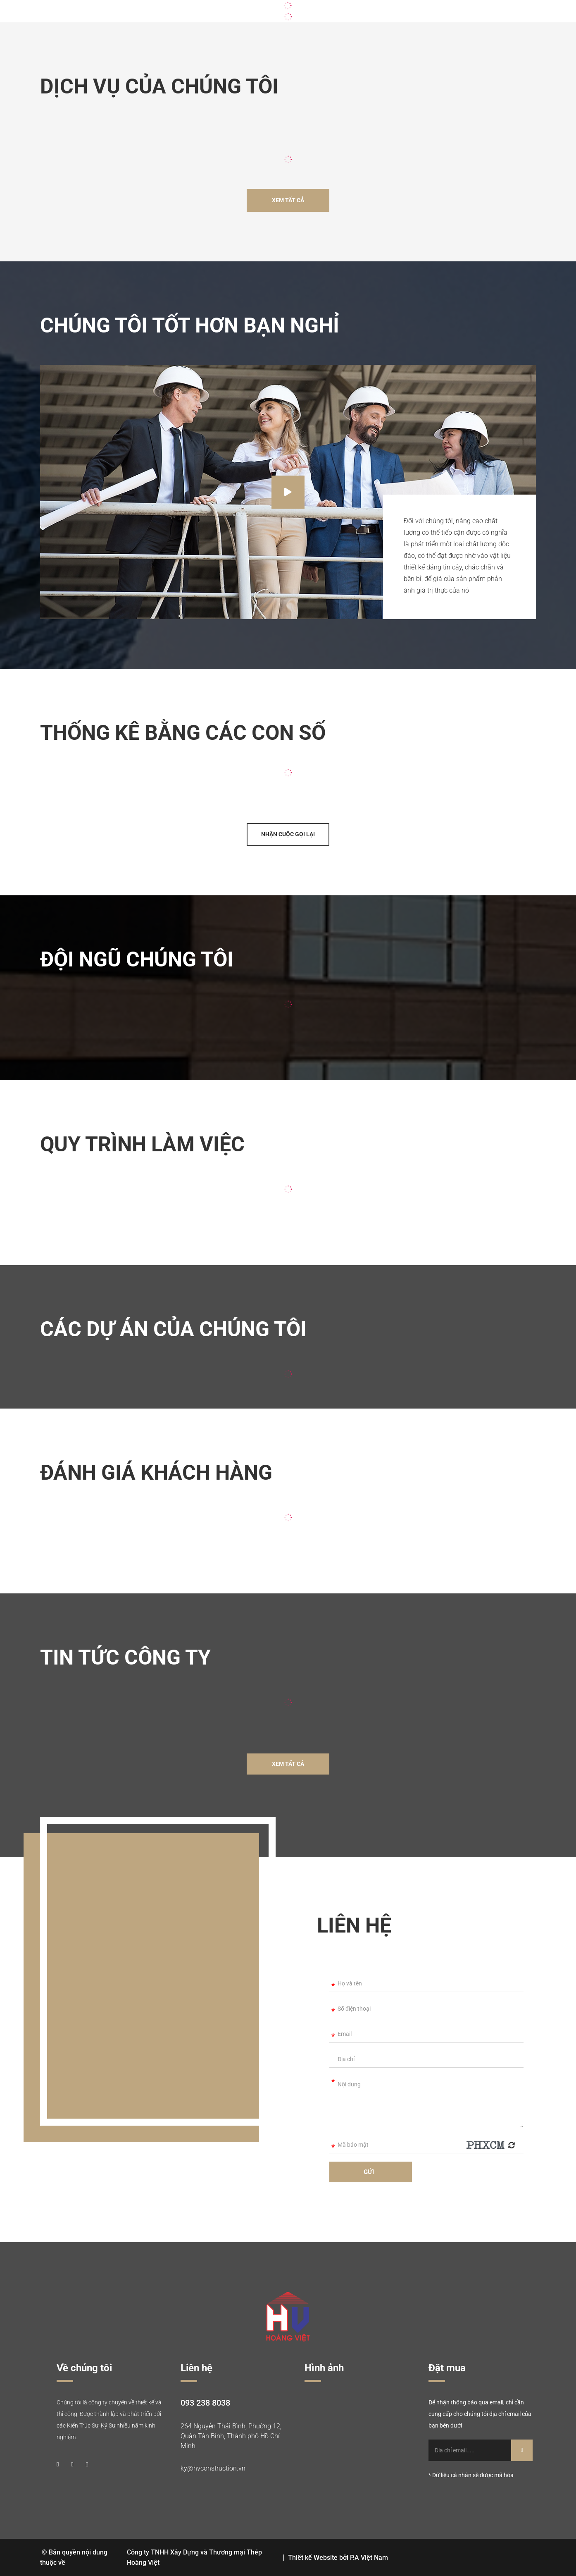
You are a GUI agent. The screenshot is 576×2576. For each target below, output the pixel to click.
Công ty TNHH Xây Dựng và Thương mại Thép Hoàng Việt (194, 2557)
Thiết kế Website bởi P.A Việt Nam (338, 2558)
